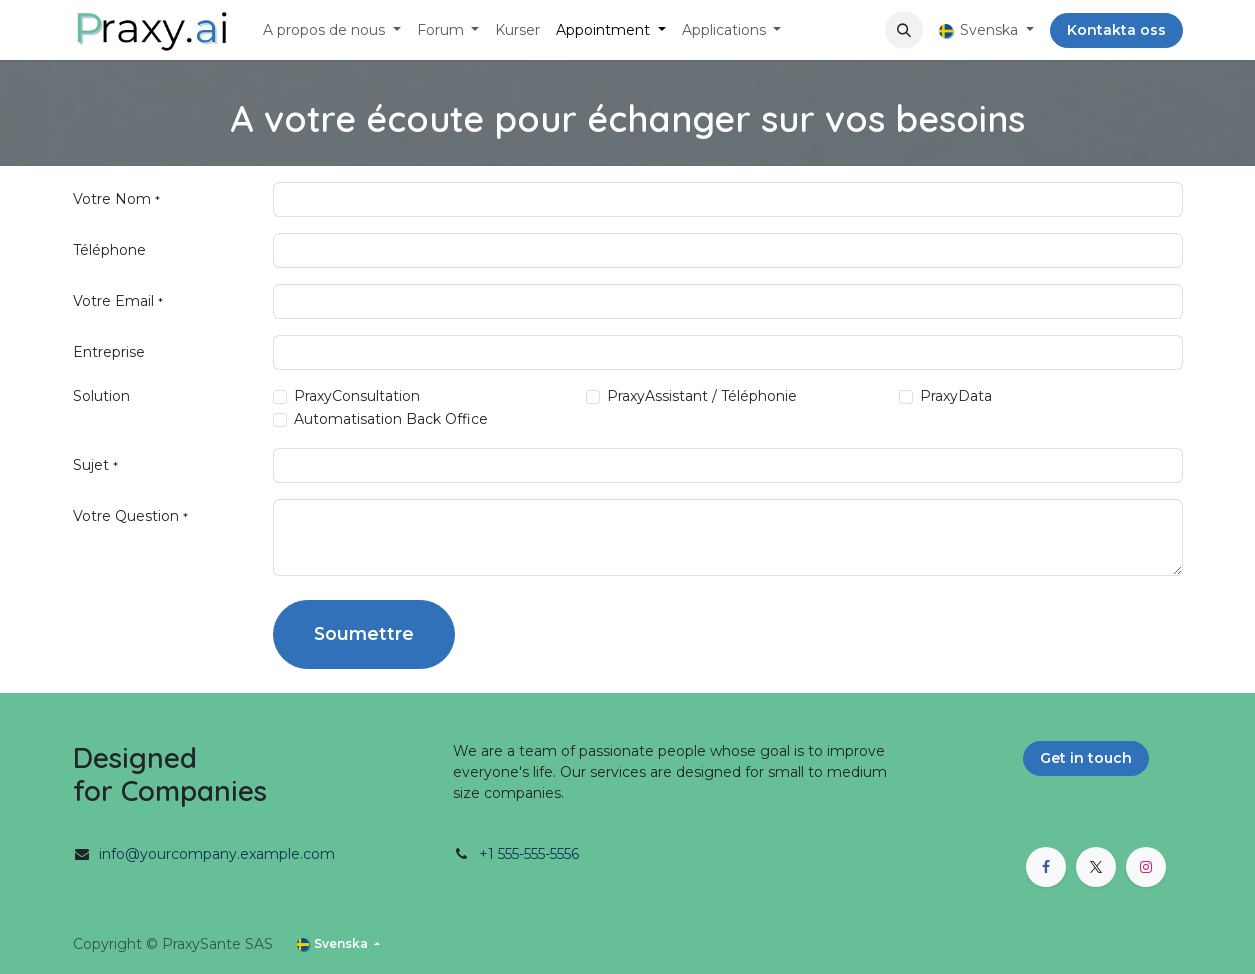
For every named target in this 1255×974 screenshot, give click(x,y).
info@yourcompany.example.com (217, 854)
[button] (904, 30)
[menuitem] (332, 30)
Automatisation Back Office (391, 419)
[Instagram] (1146, 867)
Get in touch (1086, 758)
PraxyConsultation (357, 396)
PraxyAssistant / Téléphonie (702, 396)
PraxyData (956, 396)
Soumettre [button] (364, 633)
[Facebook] (1046, 867)
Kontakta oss (1116, 30)
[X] (1096, 867)
